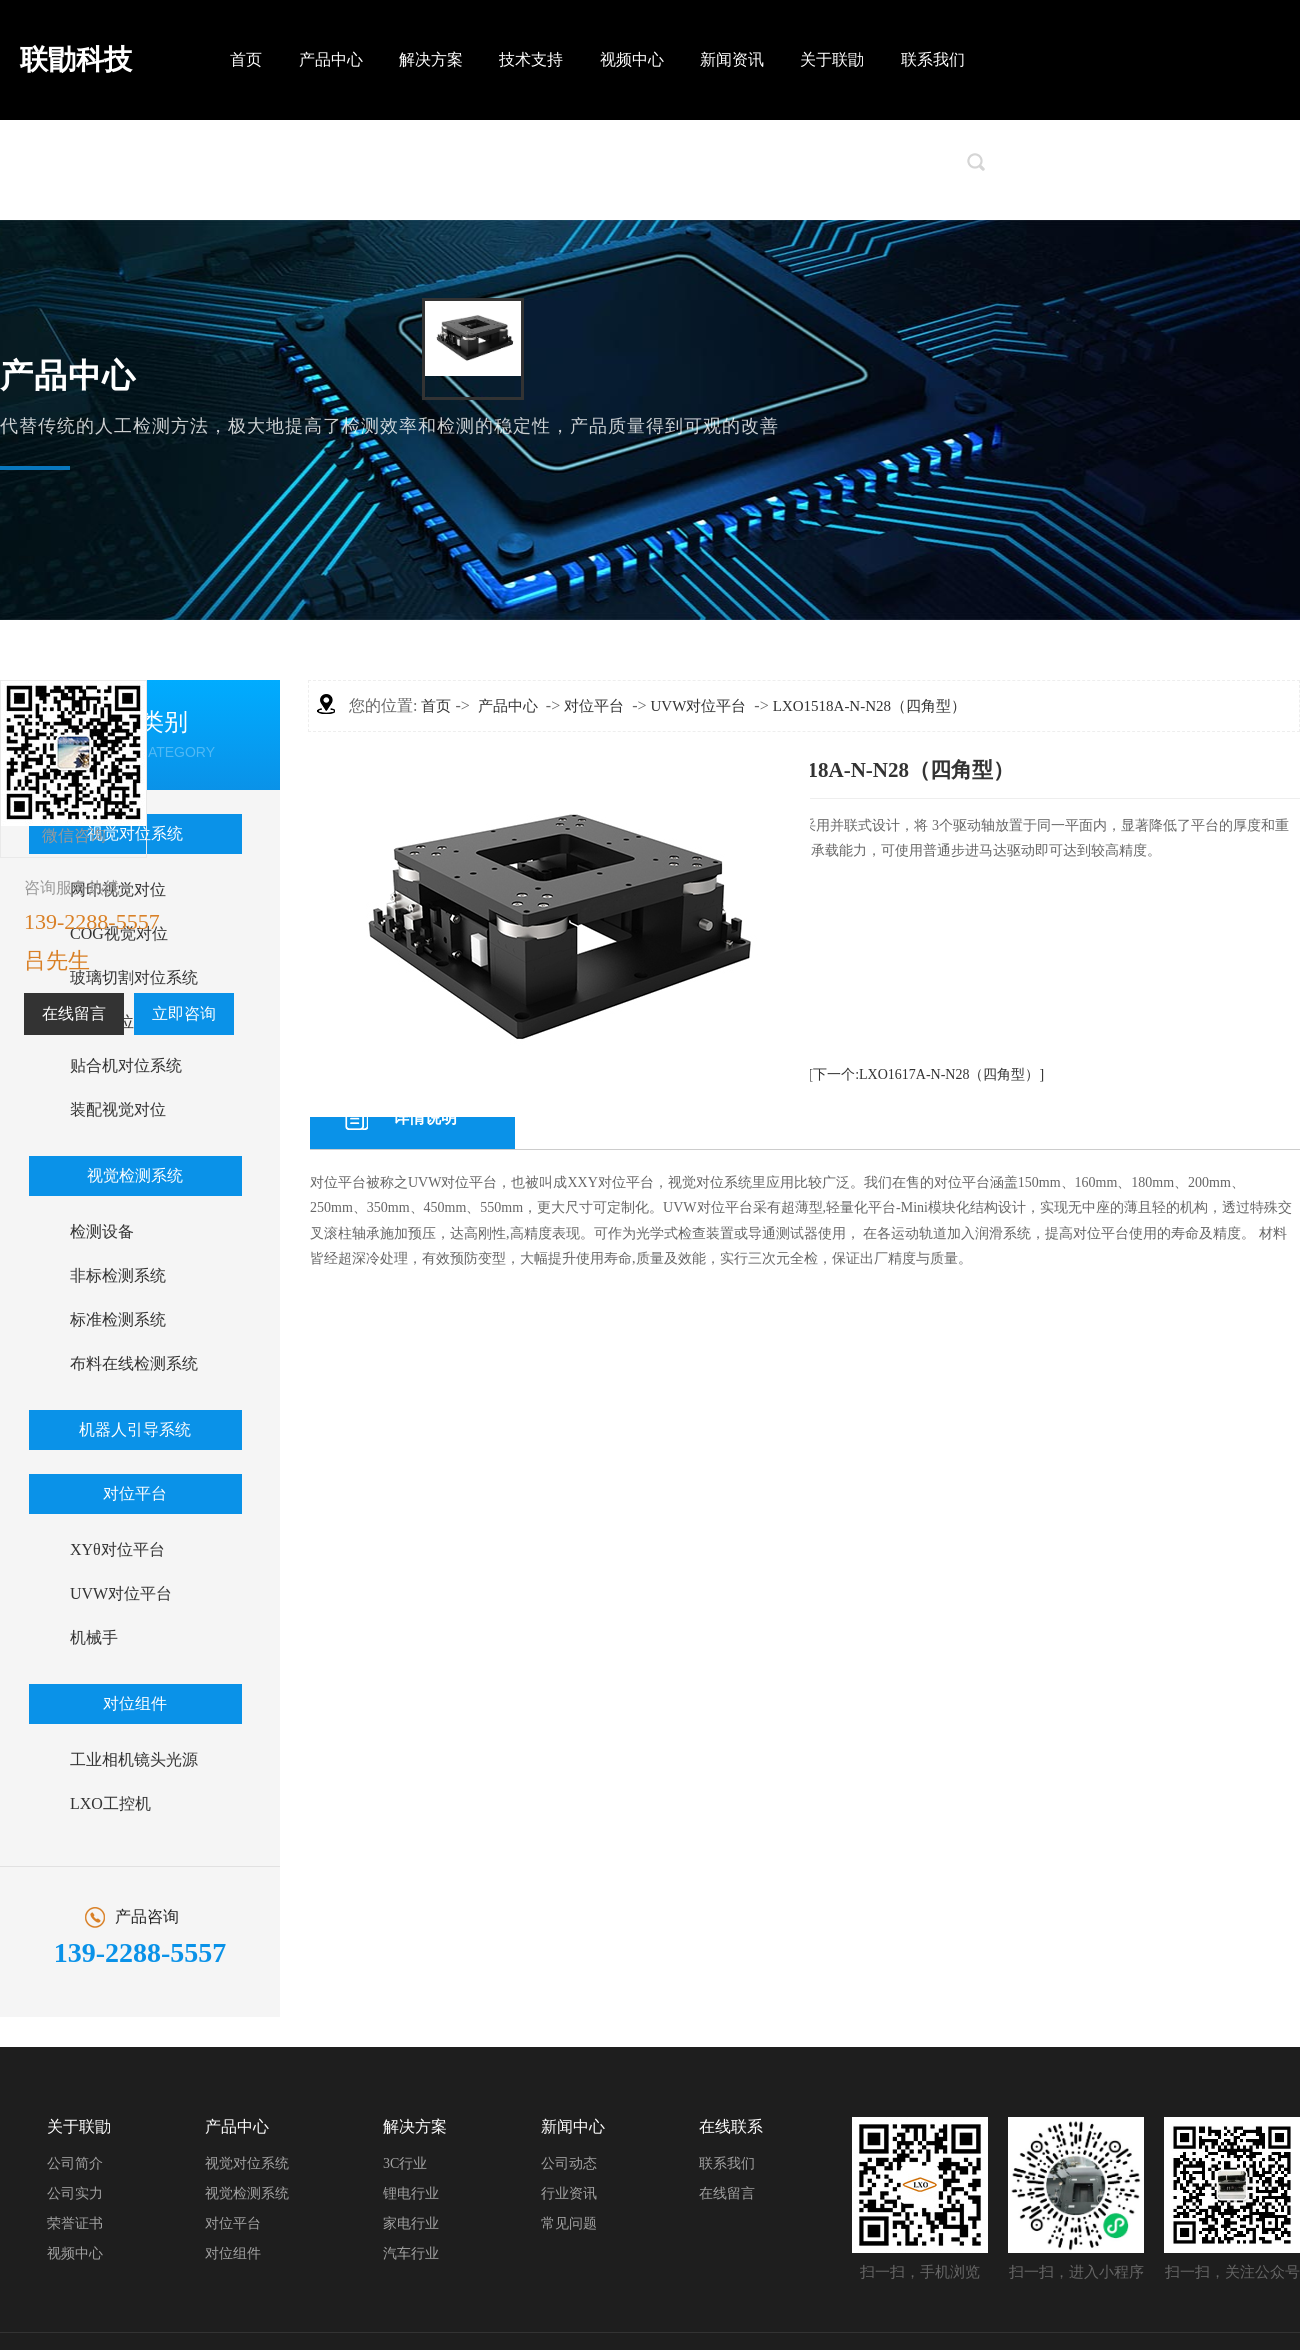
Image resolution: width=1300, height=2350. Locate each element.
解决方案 (431, 59)
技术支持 (531, 59)
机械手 (94, 1637)
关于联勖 (832, 59)
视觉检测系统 (135, 1175)
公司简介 (75, 2163)
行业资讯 (569, 2193)
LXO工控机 (110, 1803)
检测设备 (102, 1231)
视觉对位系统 (247, 2163)
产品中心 (331, 59)
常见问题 (569, 2223)
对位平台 (135, 1493)
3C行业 (405, 2163)
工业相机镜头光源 (134, 1759)
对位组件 (135, 1703)
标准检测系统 (118, 1319)
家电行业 (411, 2223)
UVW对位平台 (121, 1593)
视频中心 (632, 59)
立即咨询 (184, 1013)
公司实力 (75, 2193)
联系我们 (933, 59)
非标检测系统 (118, 1275)
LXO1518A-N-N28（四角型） (869, 706)
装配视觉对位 (118, 1109)
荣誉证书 (75, 2223)
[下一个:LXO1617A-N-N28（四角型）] (927, 1074)
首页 (246, 59)
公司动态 (569, 2163)
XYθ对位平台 (117, 1549)
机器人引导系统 (135, 1429)
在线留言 (74, 1013)
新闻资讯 (732, 59)
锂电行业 (411, 2193)
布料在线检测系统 (134, 1363)
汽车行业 (411, 2253)
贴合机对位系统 (126, 1065)
